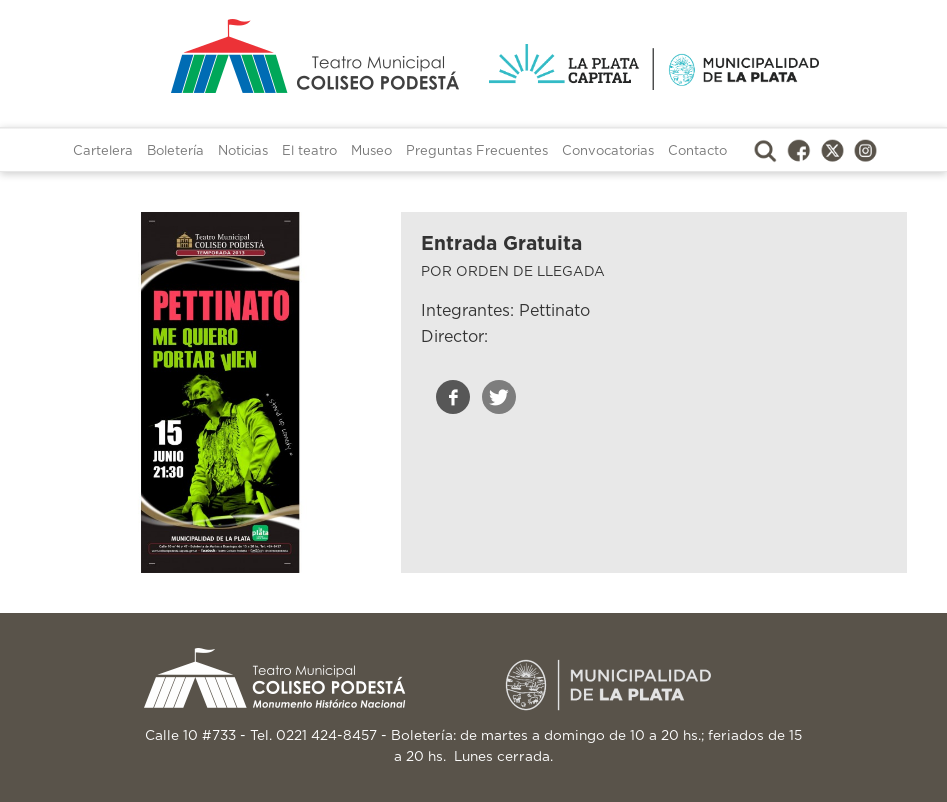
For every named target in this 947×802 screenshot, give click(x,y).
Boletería (175, 151)
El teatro (309, 151)
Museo (371, 151)
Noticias (243, 151)
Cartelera (103, 151)
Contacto (697, 151)
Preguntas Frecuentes (477, 151)
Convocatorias (608, 151)
